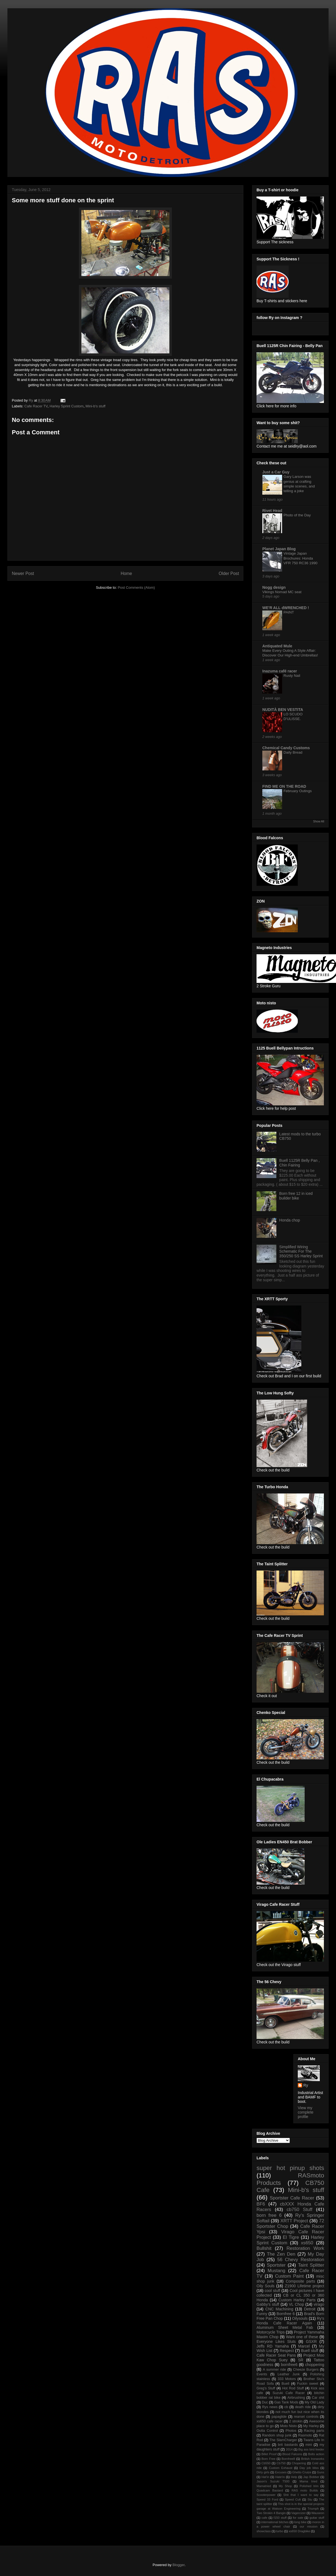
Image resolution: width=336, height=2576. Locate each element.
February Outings (297, 791)
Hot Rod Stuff (293, 2388)
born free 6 (269, 2215)
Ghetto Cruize (301, 2472)
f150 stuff (280, 2517)
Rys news (269, 2407)
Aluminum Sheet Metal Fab (285, 2327)
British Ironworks (312, 2458)
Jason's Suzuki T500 (273, 2481)
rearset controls (306, 2417)
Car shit (318, 2398)
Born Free (268, 2458)
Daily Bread (292, 752)
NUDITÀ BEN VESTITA (282, 709)
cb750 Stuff (299, 2209)
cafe (264, 2517)
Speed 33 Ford (267, 2499)
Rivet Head (272, 510)
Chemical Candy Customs (286, 748)
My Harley (311, 2426)
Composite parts (300, 2281)
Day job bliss (309, 2467)
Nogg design (274, 587)
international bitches (275, 2522)
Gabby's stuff (268, 2304)
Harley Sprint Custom (66, 406)
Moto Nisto (288, 2426)
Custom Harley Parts (297, 2300)
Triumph (313, 2508)
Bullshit (264, 2248)
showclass (264, 2531)
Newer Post (23, 573)
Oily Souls (265, 2286)
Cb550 (266, 2463)
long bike (300, 2522)
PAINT (288, 612)
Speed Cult (293, 2499)
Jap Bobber (311, 2477)
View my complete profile (305, 2112)
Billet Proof (269, 2454)
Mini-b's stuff (95, 406)
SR (300, 2360)
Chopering (299, 2463)
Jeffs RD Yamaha (273, 2346)
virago (319, 2304)
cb (286, 2407)
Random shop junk (276, 2435)
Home (126, 573)
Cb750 (281, 2463)
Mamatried (264, 2486)
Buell (285, 2384)
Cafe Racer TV (36, 406)
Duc (265, 2402)
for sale (298, 2517)
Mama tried (308, 2481)
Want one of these (302, 2337)
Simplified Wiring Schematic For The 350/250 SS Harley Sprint (301, 1251)
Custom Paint (289, 2276)
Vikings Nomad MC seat (281, 592)
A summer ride (274, 2369)
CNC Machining (279, 2309)
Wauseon (317, 2513)
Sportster (276, 2265)
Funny (262, 2313)
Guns (320, 2472)
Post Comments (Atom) (136, 587)
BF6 (261, 2204)
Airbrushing (296, 2398)
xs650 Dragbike (299, 2531)
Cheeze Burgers (306, 2369)
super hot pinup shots (290, 2168)
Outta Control (267, 2431)
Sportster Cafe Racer (292, 2198)
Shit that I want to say (300, 2494)
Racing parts (314, 2431)
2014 (289, 2449)
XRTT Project (294, 2220)
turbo (279, 2531)
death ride (303, 2407)
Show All (318, 821)
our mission (309, 2526)
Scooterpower (266, 2494)
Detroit (309, 2309)
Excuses (281, 2472)
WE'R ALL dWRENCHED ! (285, 608)
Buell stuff (309, 2350)
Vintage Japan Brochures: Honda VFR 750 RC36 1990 (300, 558)
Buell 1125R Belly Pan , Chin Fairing (299, 1162)
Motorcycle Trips (271, 2332)
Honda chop (289, 1220)
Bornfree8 (288, 2458)
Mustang (276, 2270)
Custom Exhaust (280, 2467)
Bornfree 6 (286, 2313)
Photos (291, 2431)
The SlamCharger (283, 2440)
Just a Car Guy (276, 472)
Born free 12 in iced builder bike (296, 1195)
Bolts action (316, 2454)
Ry (305, 2085)
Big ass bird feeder (311, 2449)
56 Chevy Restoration (300, 2259)
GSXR (311, 2341)
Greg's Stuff (266, 2388)
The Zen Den (281, 2254)
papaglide (279, 2417)
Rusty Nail (291, 676)
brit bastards (288, 2445)
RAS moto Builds (304, 2490)
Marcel (304, 2346)
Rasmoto (305, 2435)
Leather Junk (288, 2374)
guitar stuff (317, 2517)
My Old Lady (314, 2402)
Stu (309, 2499)
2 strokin (295, 2421)
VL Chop (296, 2304)
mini (308, 2445)
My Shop (285, 2486)
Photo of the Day (297, 515)
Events (262, 2374)
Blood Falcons (292, 2454)
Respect (287, 2350)
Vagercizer (298, 2513)
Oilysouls (300, 2318)
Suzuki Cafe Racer (288, 2393)
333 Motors (287, 2379)
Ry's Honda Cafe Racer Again (290, 2320)
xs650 (307, 2242)
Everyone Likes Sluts (276, 2341)
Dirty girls (263, 2472)
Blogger (178, 2565)
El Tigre (291, 2237)
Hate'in (280, 2477)
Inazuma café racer (279, 671)
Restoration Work (305, 2248)
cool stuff (272, 2290)
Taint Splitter (311, 2265)
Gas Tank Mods (286, 2402)
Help (294, 2477)
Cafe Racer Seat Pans (276, 2355)
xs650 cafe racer (270, 2421)
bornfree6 (289, 2364)
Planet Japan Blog (279, 549)
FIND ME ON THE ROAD (284, 786)
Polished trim (309, 2486)
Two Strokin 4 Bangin (271, 2513)
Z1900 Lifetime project (304, 2286)
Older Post (229, 573)
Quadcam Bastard (270, 2490)
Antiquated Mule (277, 646)
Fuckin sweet (307, 2384)
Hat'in (265, 2477)
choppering (314, 2364)
